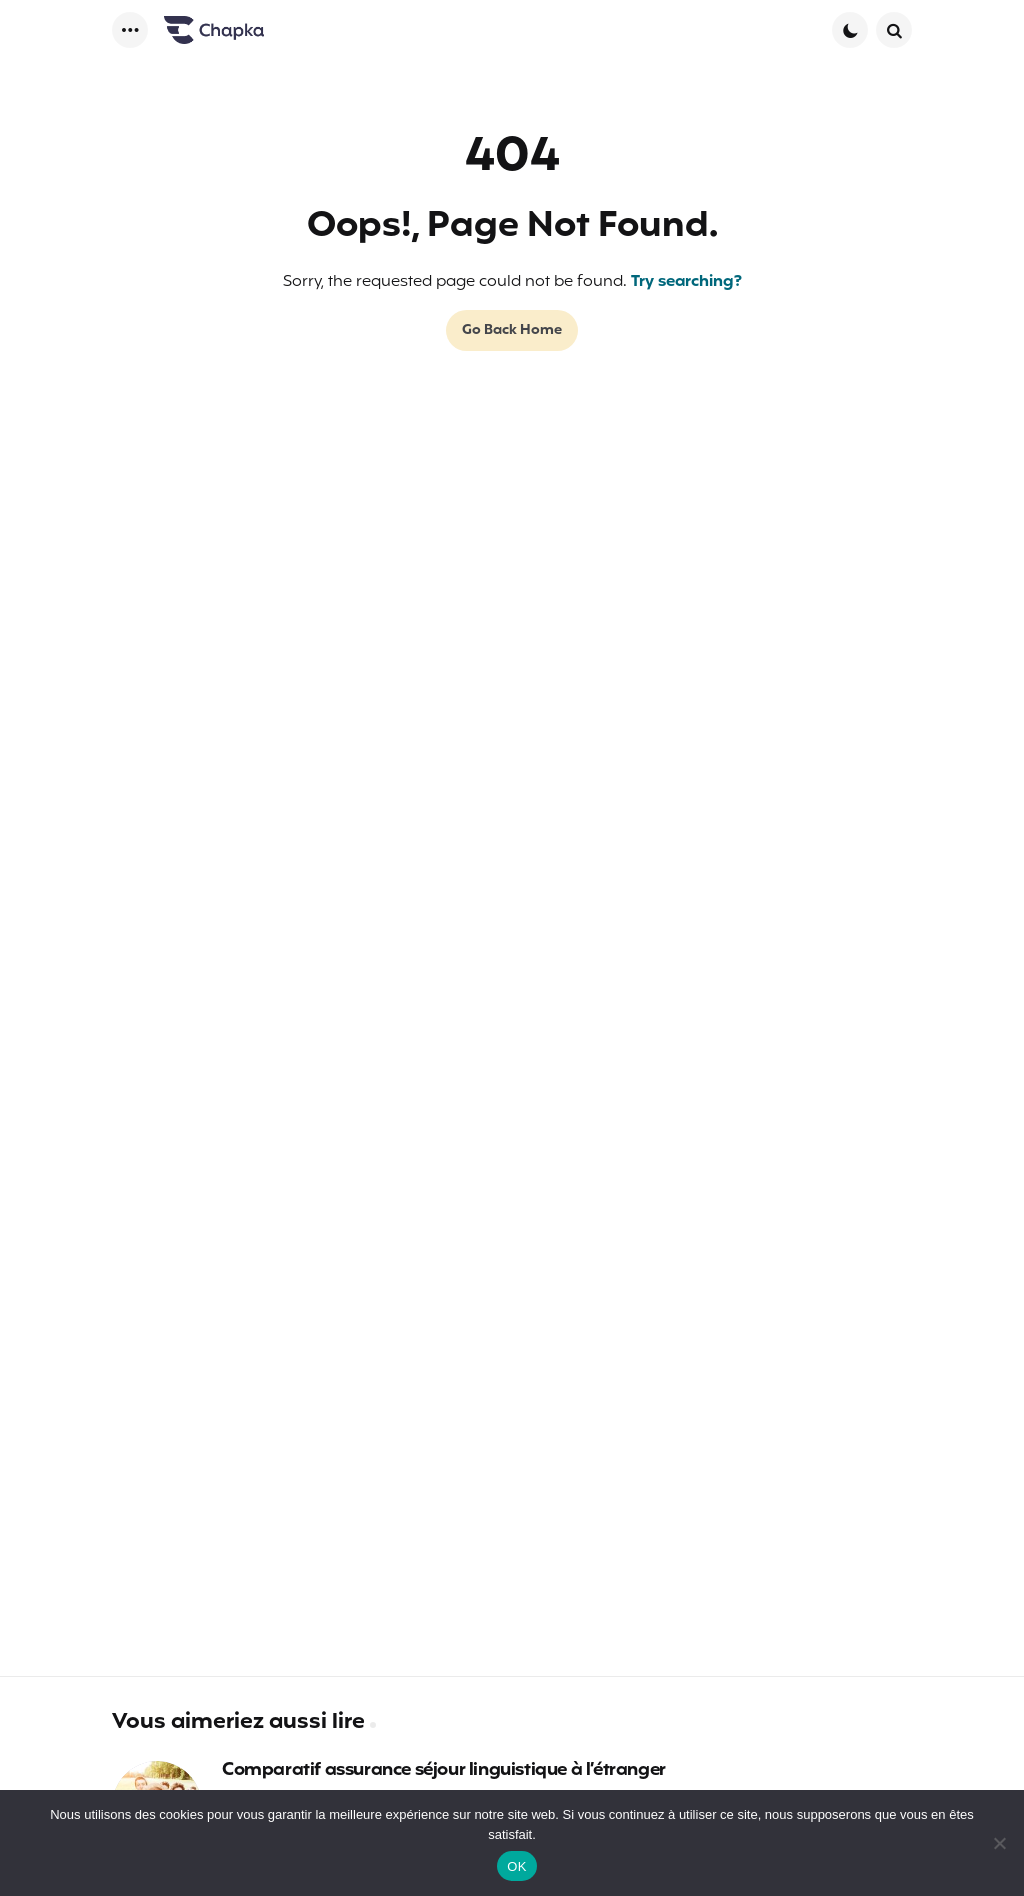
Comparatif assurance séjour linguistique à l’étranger (444, 1771)
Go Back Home (512, 330)
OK (516, 1866)
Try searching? (686, 282)
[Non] (999, 1843)
